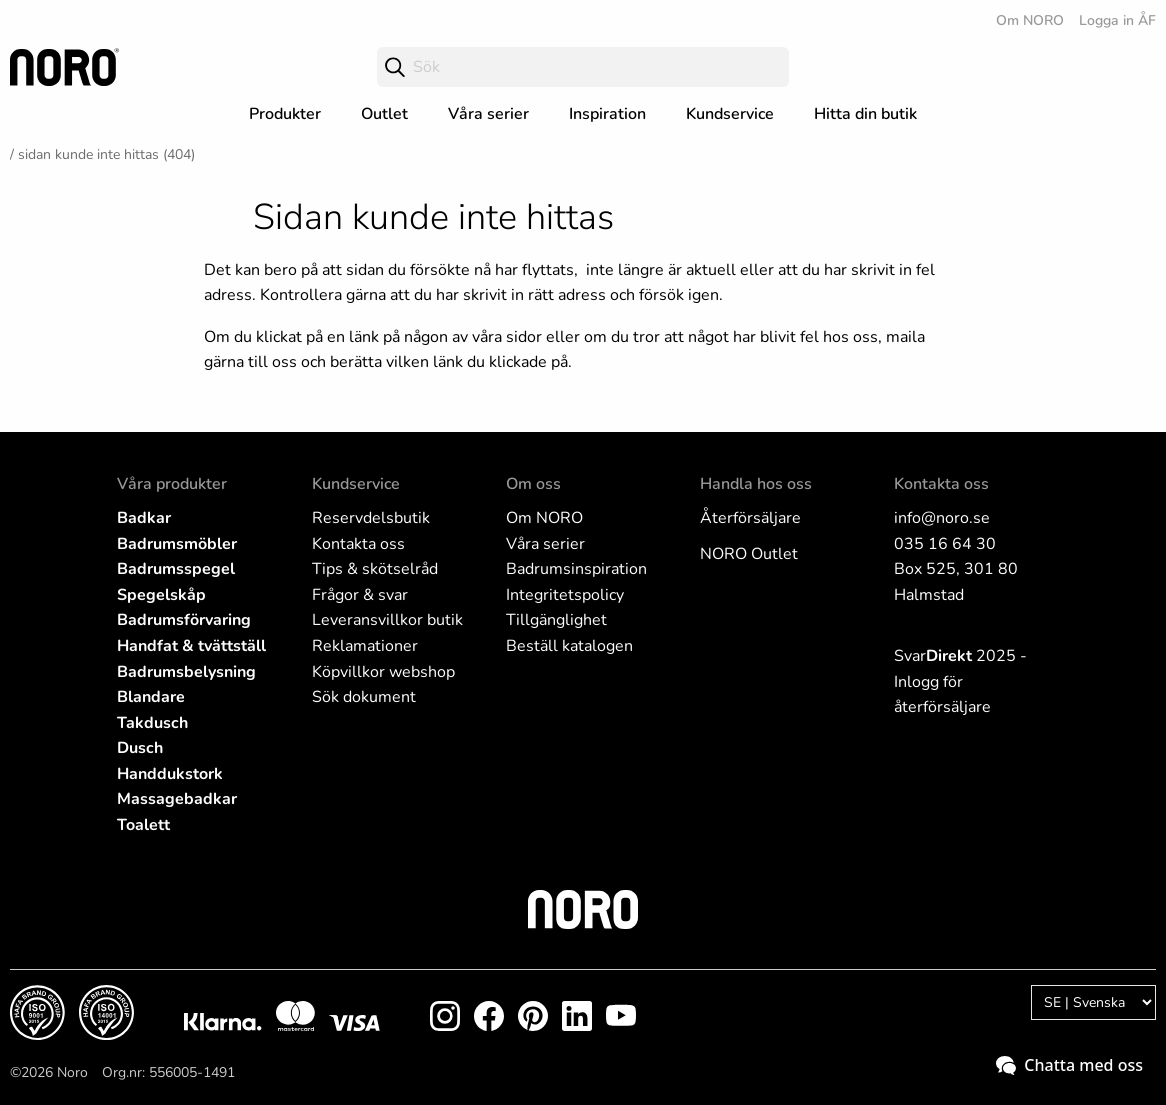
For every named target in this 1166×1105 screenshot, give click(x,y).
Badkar (144, 518)
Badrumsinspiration (576, 569)
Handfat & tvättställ (191, 646)
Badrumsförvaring (184, 620)
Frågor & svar (360, 595)
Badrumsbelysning (186, 672)
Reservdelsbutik (371, 518)
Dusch (140, 748)
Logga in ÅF (1117, 20)
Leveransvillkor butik (387, 620)
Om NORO (1030, 20)
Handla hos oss (756, 484)
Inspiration (607, 114)
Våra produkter (172, 484)
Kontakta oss (358, 544)
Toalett (143, 825)
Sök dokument (364, 697)
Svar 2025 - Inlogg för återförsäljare (960, 681)
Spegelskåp (161, 595)
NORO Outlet (749, 554)
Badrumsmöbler (177, 544)
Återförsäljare (750, 518)
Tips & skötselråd (375, 569)
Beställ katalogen (569, 646)
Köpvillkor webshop (383, 672)
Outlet (384, 114)
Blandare (151, 697)
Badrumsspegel (176, 569)
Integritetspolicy (565, 595)
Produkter (285, 114)
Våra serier (488, 114)
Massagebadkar (177, 799)
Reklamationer (365, 646)
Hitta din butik (865, 114)
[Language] (1093, 1002)
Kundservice (730, 114)
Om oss (533, 484)
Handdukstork (170, 774)
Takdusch (152, 723)
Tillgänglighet (556, 620)
